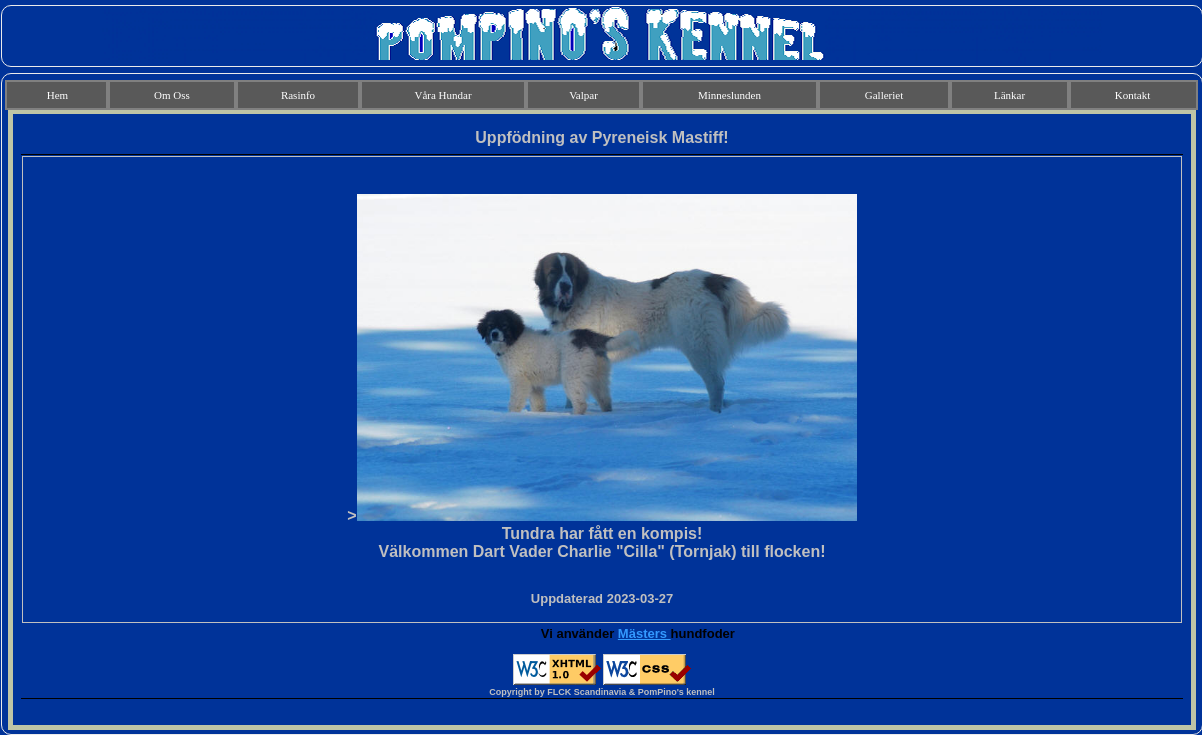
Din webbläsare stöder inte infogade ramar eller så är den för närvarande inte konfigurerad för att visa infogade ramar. (602, 419)
